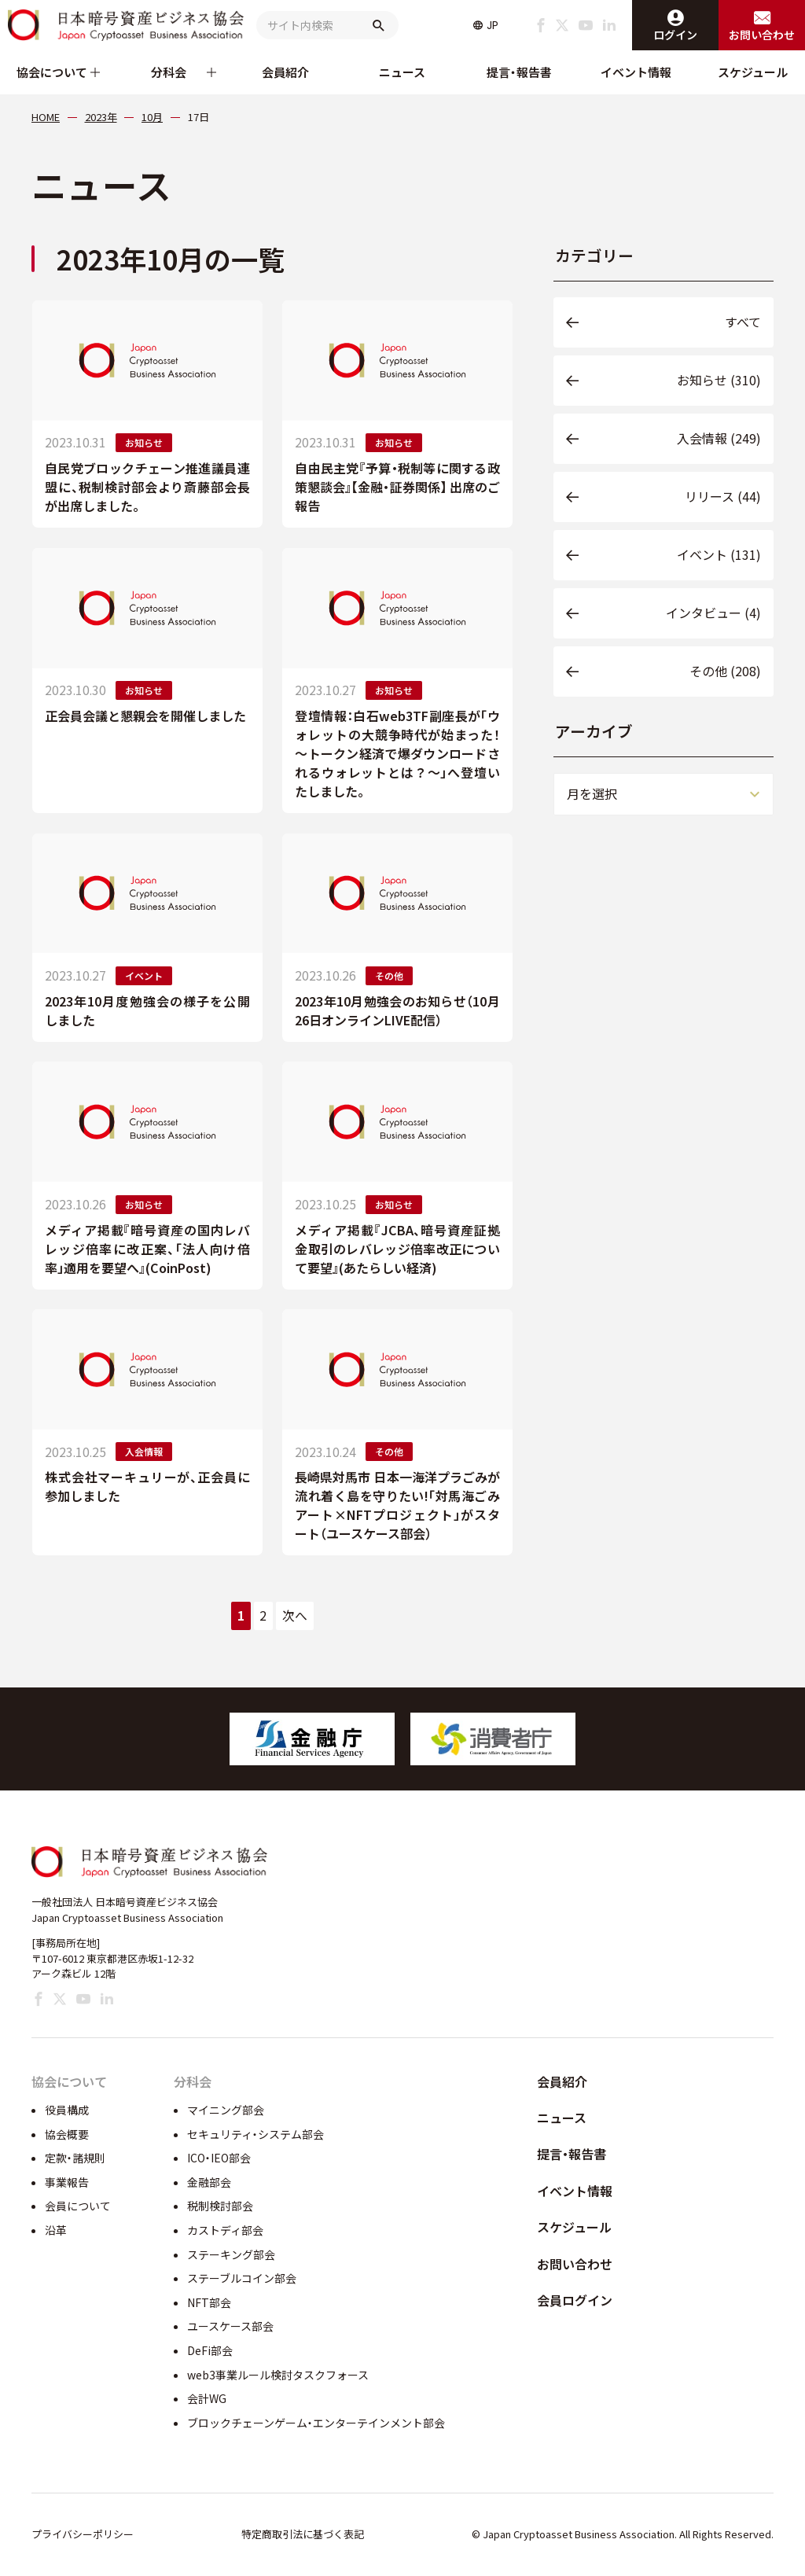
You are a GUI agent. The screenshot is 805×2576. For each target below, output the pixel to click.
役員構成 (67, 2110)
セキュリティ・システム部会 (255, 2134)
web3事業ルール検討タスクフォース (278, 2375)
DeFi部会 (210, 2350)
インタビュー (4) (713, 612)
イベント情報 (636, 72)
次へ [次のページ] (294, 1615)
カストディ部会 (225, 2230)
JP (492, 25)
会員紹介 (285, 72)
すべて (743, 321)
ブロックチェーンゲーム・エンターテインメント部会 (316, 2423)
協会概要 (67, 2134)
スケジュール (753, 72)
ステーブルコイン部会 (241, 2278)
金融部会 (209, 2182)
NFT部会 (209, 2302)
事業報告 (67, 2182)
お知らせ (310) (719, 379)
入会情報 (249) (719, 438)
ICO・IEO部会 (219, 2158)
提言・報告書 (519, 72)
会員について (78, 2206)
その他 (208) (725, 670)
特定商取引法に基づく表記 (302, 2533)
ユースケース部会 (230, 2326)
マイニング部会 (225, 2110)
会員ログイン (574, 2300)
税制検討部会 (220, 2206)
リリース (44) (723, 496)
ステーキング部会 (231, 2254)
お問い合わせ (574, 2263)
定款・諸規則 (75, 2158)
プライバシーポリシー (82, 2533)
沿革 (56, 2230)
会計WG (206, 2398)
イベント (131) (719, 554)
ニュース (402, 72)
